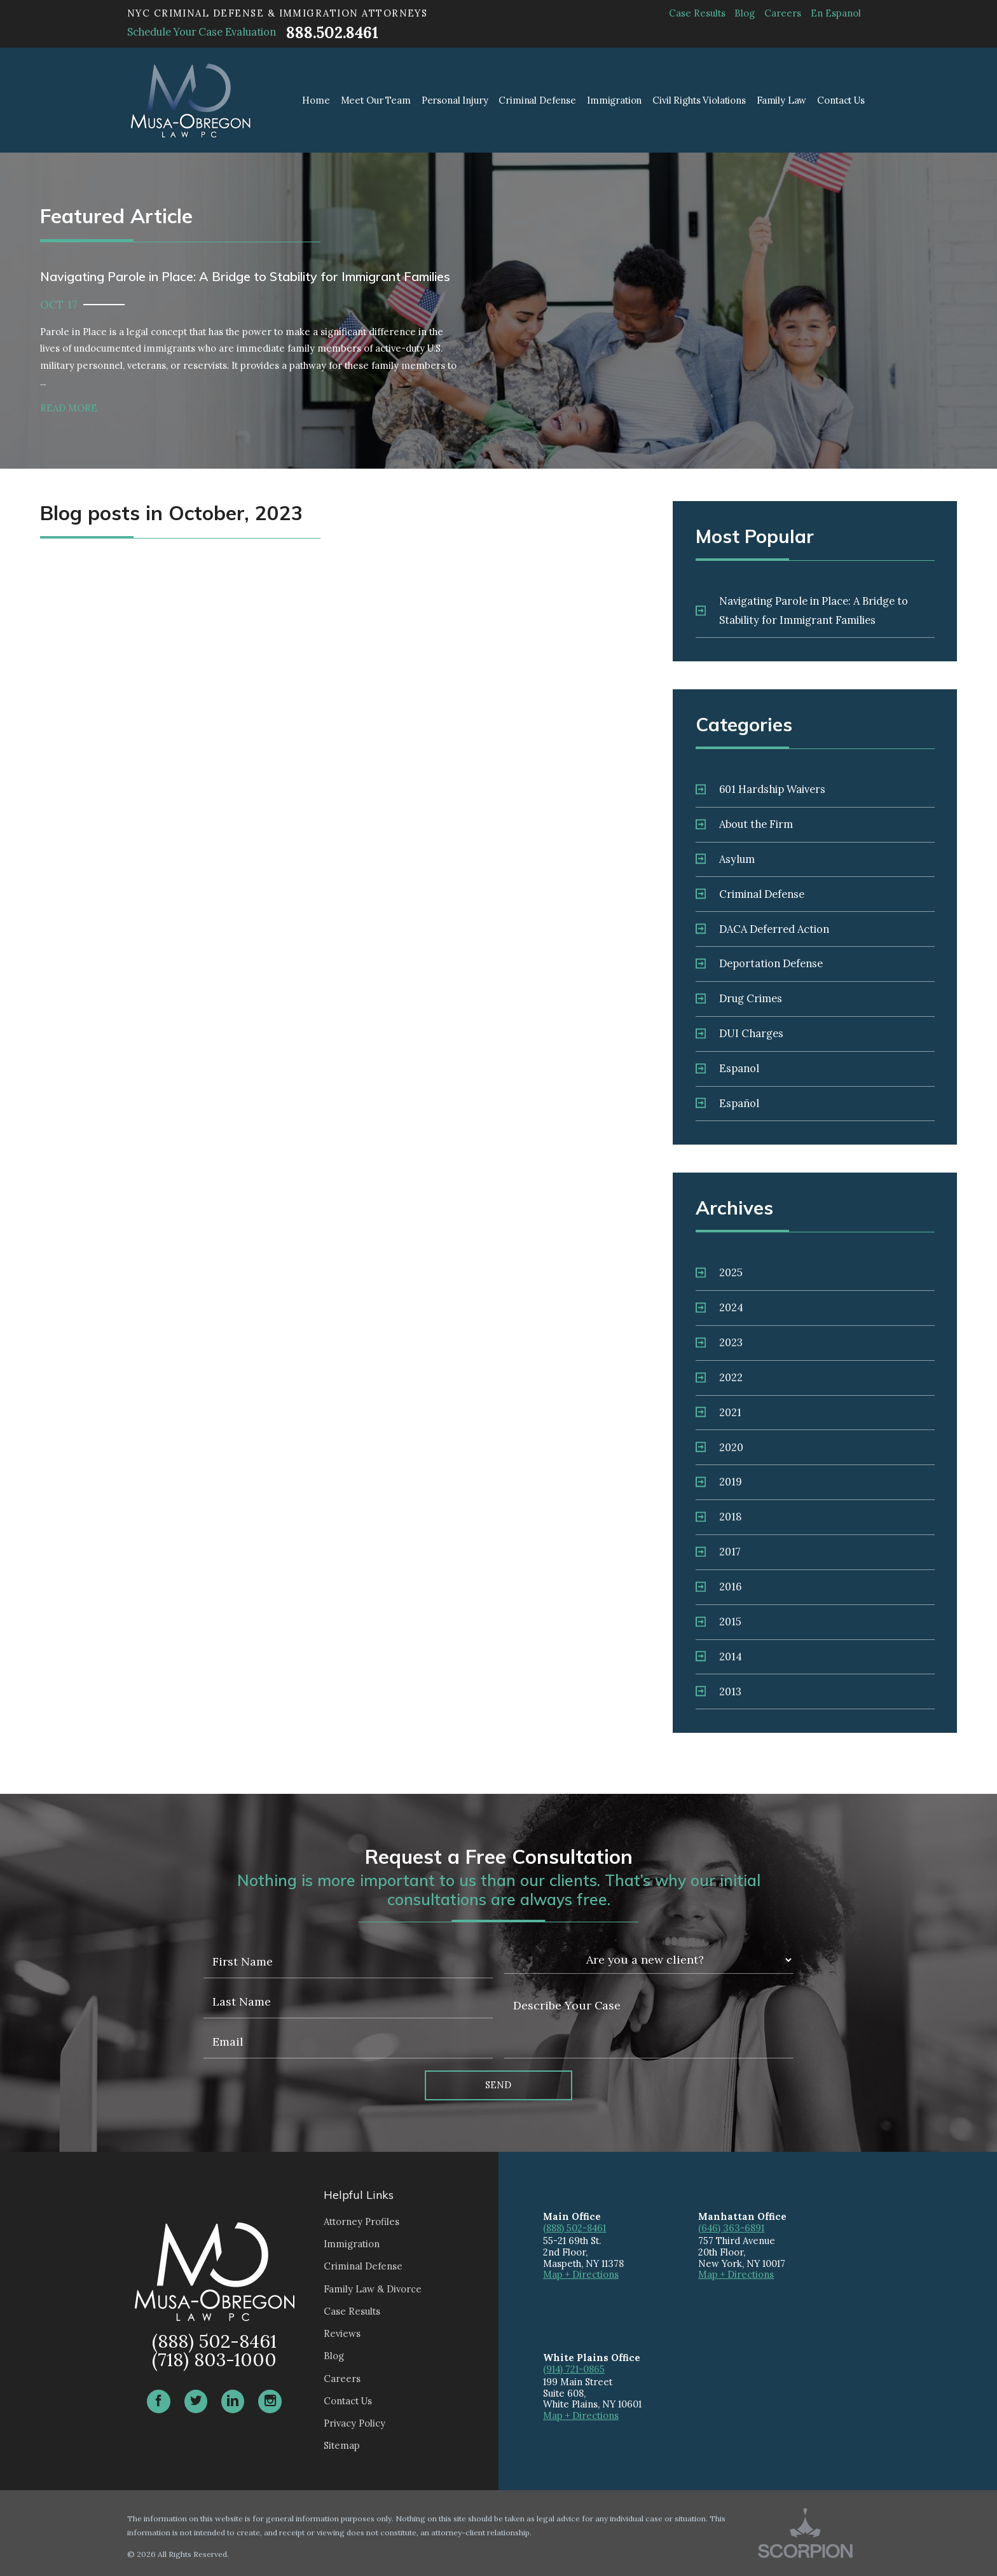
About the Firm (744, 824)
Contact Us (348, 2401)
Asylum (725, 859)
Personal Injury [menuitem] (455, 100)
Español (727, 1103)
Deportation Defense (759, 963)
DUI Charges (739, 1033)
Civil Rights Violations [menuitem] (699, 100)
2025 (719, 1272)
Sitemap (342, 2445)
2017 (718, 1551)
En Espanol (836, 13)
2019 (719, 1481)
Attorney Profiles (361, 2221)
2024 (719, 1307)
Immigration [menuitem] (614, 100)
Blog (744, 13)
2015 (718, 1621)
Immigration (352, 2244)
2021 (718, 1412)
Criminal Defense (750, 894)
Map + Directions (581, 2274)
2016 (718, 1586)
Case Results (697, 13)
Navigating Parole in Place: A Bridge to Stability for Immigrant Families (802, 610)
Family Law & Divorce (373, 2289)
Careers (782, 13)
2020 (719, 1447)
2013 (718, 1691)
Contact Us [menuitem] (841, 100)
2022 (719, 1377)
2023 (719, 1342)
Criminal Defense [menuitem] (537, 100)
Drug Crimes (739, 998)
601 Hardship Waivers (760, 789)
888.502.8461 (332, 33)
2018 (718, 1516)
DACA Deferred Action (762, 929)
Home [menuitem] (315, 100)
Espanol (727, 1068)
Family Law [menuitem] (782, 100)
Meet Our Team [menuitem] (376, 100)
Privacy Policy (354, 2423)
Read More (68, 408)
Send (498, 2085)
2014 (719, 1656)
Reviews (342, 2333)
